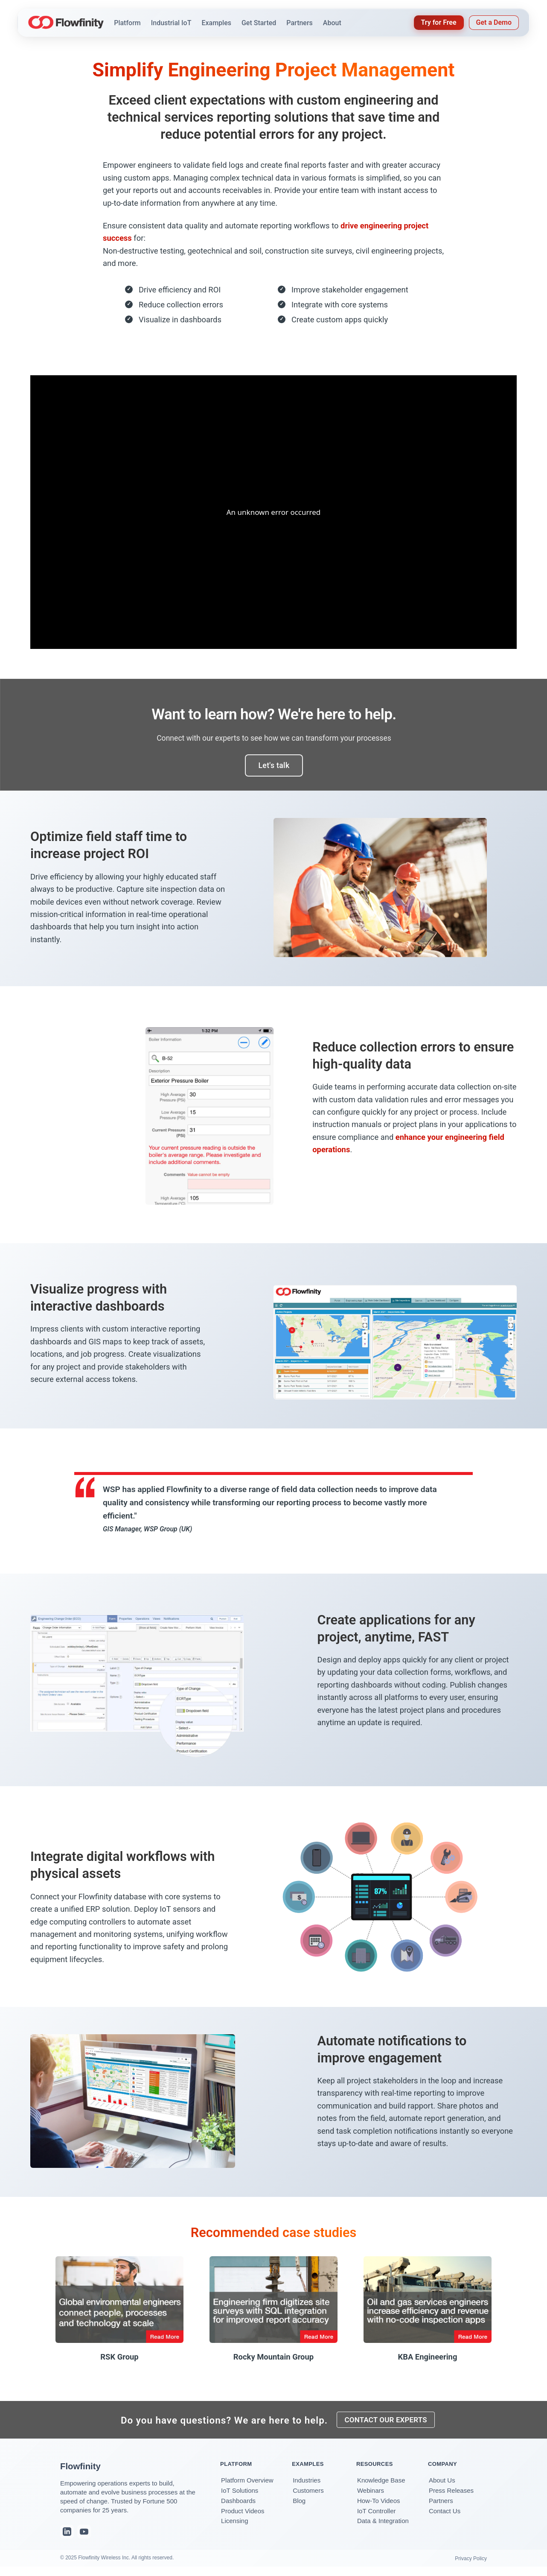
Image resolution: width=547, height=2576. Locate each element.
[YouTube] (84, 2537)
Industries (306, 2486)
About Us (442, 2486)
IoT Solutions (239, 2496)
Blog (299, 2506)
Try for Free (439, 22)
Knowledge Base (381, 2486)
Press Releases (451, 2496)
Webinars (370, 2496)
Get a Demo (494, 22)
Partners (441, 2506)
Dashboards (238, 2506)
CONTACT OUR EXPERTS (388, 2422)
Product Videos (242, 2516)
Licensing (234, 2526)
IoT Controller (376, 2516)
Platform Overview (247, 2486)
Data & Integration (383, 2526)
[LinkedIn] (67, 2537)
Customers (308, 2496)
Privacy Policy (471, 2564)
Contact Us (444, 2516)
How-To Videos (378, 2506)
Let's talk (274, 765)
